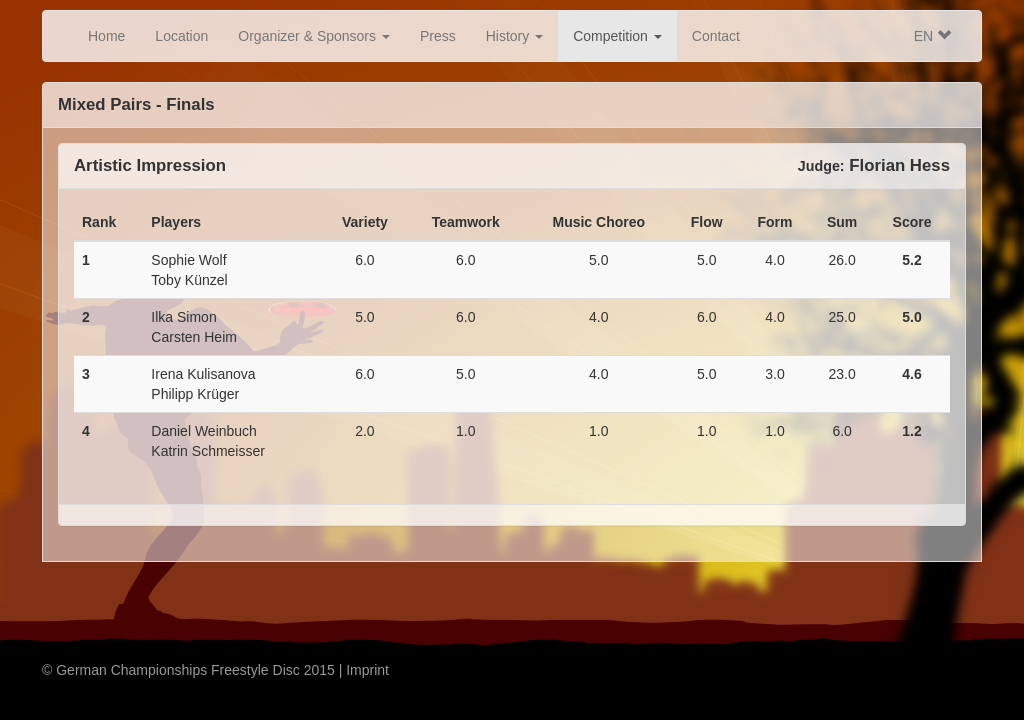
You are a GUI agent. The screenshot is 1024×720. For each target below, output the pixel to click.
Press (438, 36)
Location (181, 36)
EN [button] (932, 36)
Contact (716, 36)
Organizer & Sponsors (314, 36)
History (514, 36)
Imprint (367, 670)
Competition (617, 36)
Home (106, 36)
